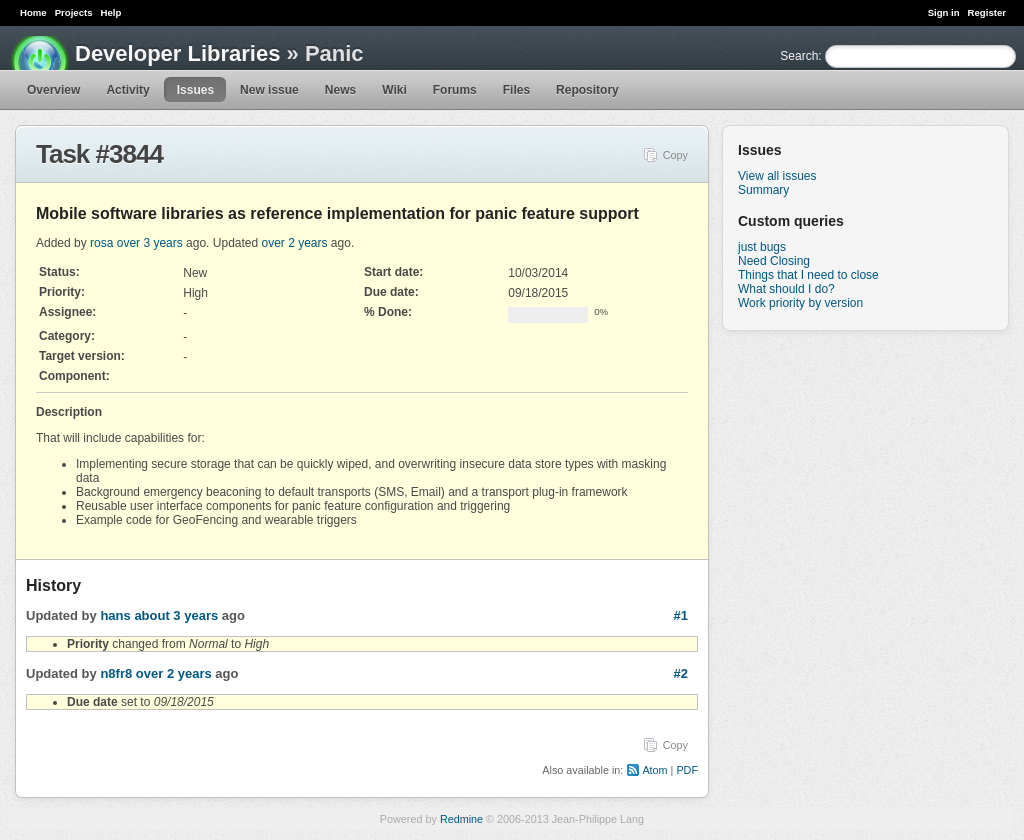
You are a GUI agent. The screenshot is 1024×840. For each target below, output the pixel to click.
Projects (74, 12)
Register (987, 12)
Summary (763, 190)
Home (33, 12)
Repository (587, 90)
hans (115, 615)
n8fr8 (116, 673)
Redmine (461, 819)
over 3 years (150, 243)
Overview (53, 90)
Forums (455, 90)
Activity (127, 90)
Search (799, 56)
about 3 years (176, 615)
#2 (681, 673)
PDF (687, 770)
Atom (654, 770)
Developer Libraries (177, 53)
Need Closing (774, 261)
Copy (675, 155)
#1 (681, 615)
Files (516, 90)
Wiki (394, 90)
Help (111, 12)
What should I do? (786, 289)
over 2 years (295, 243)
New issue (269, 90)
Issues (195, 90)
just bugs (762, 247)
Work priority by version (800, 303)
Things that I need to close (808, 275)
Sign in (944, 12)
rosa (101, 243)
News (340, 90)
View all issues (777, 176)
